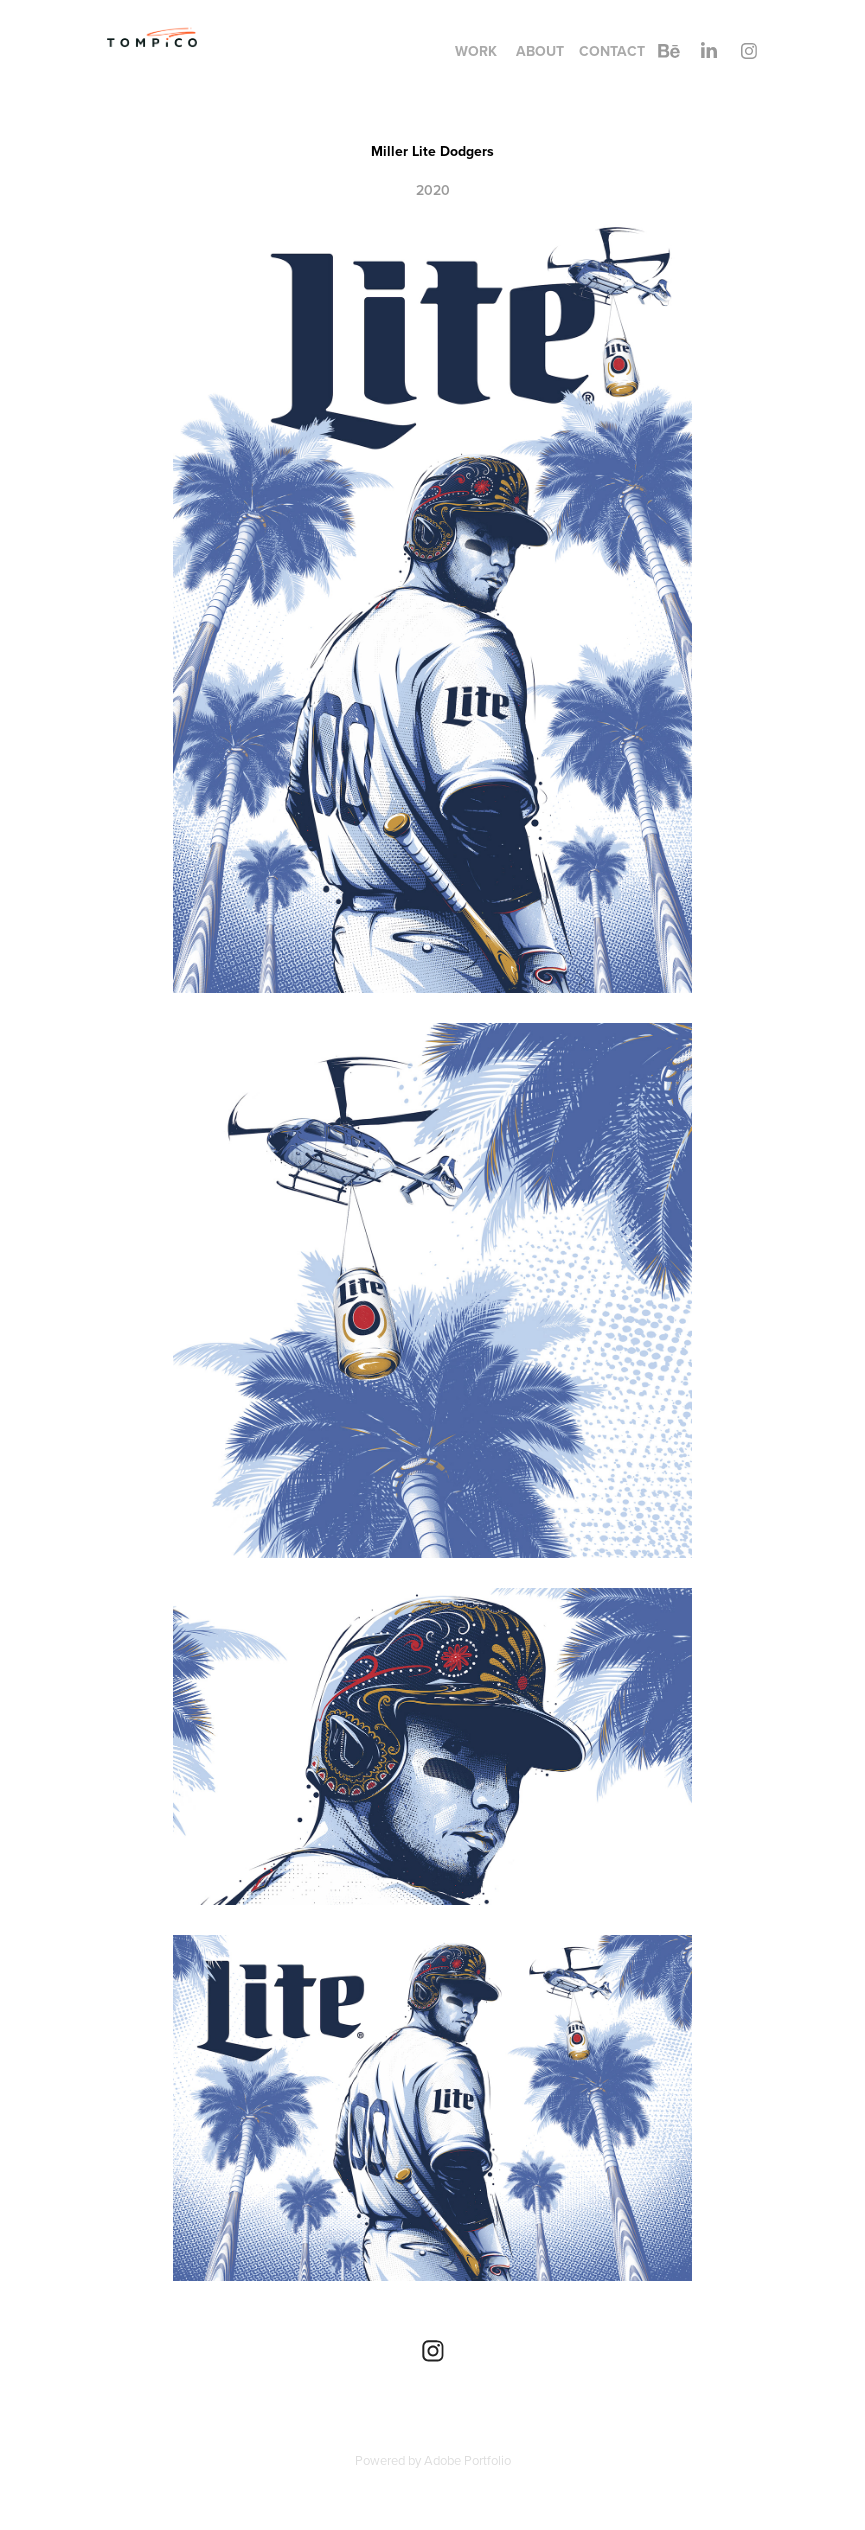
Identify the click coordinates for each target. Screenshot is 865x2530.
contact (612, 51)
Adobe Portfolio (467, 2460)
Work (476, 51)
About (540, 51)
